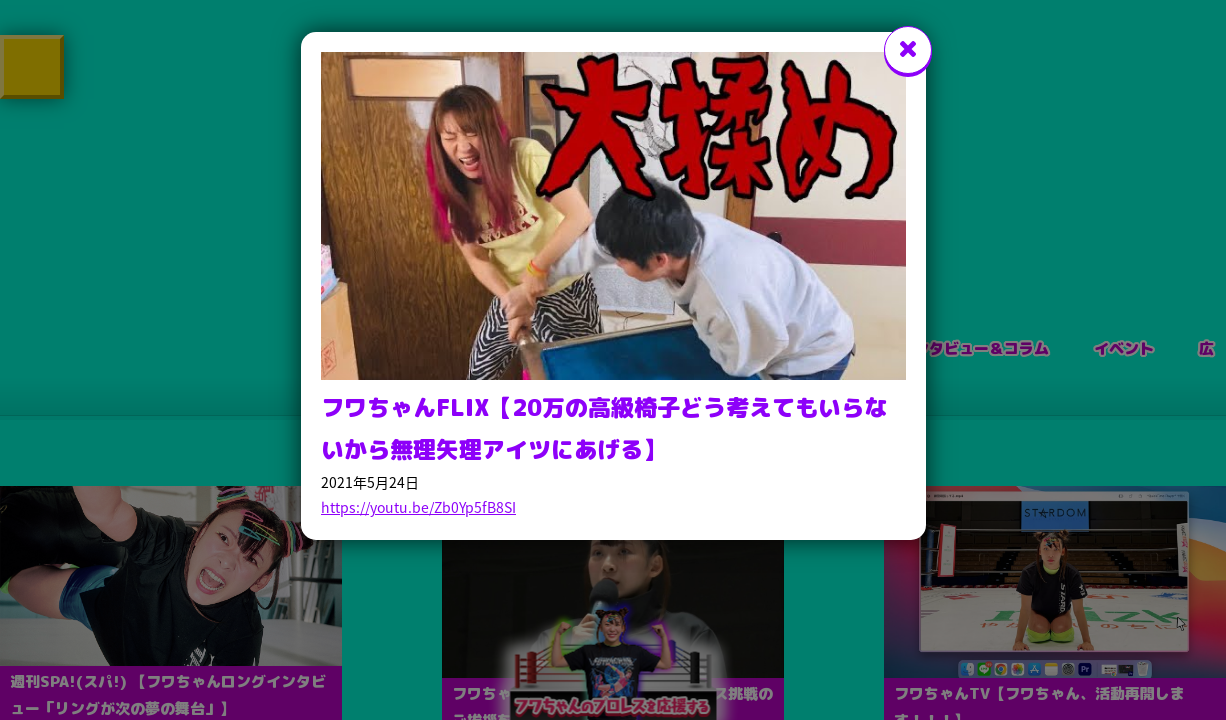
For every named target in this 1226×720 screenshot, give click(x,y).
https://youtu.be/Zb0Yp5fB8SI (418, 507)
